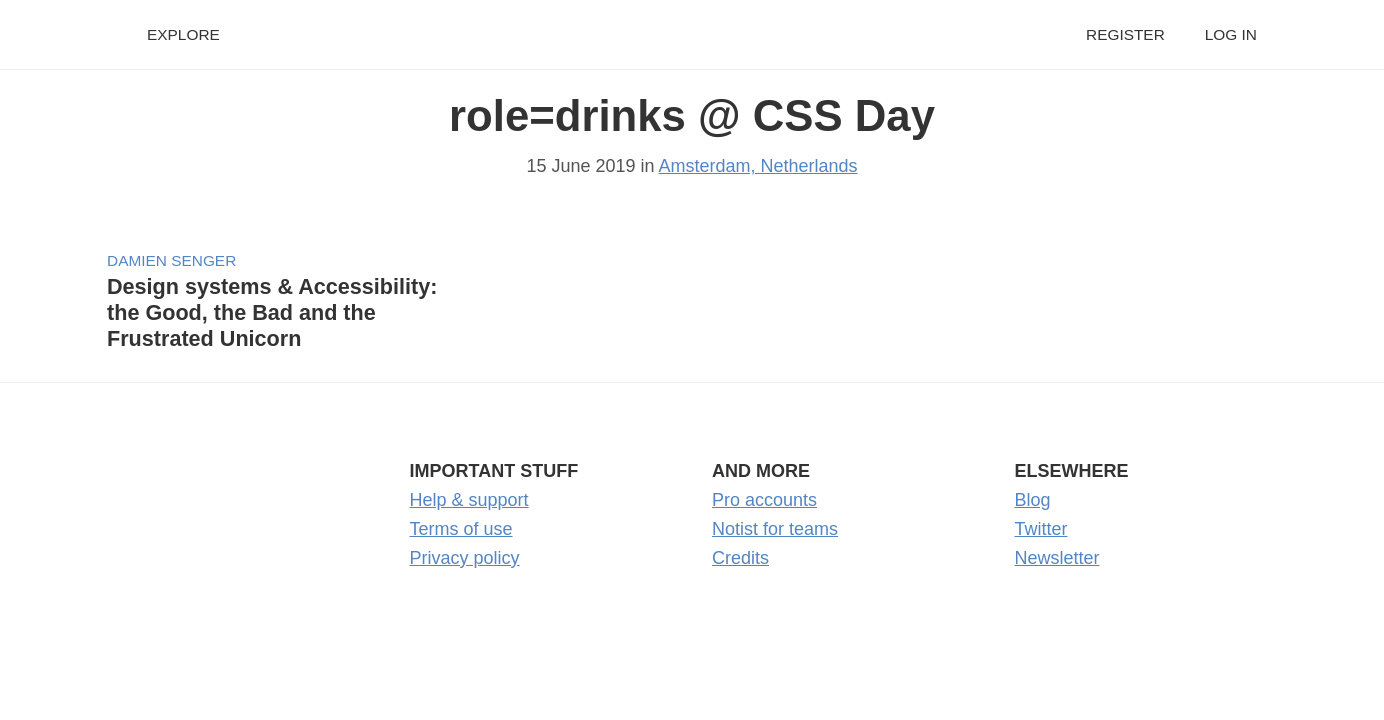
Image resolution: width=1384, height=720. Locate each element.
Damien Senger (171, 260)
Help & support (469, 500)
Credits (740, 558)
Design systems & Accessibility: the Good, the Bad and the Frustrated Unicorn (272, 312)
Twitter (1041, 529)
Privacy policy (465, 558)
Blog (1033, 500)
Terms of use (461, 529)
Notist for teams (775, 529)
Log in (1231, 34)
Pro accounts (764, 500)
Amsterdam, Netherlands (758, 166)
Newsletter (1057, 558)
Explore (183, 34)
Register (1125, 34)
